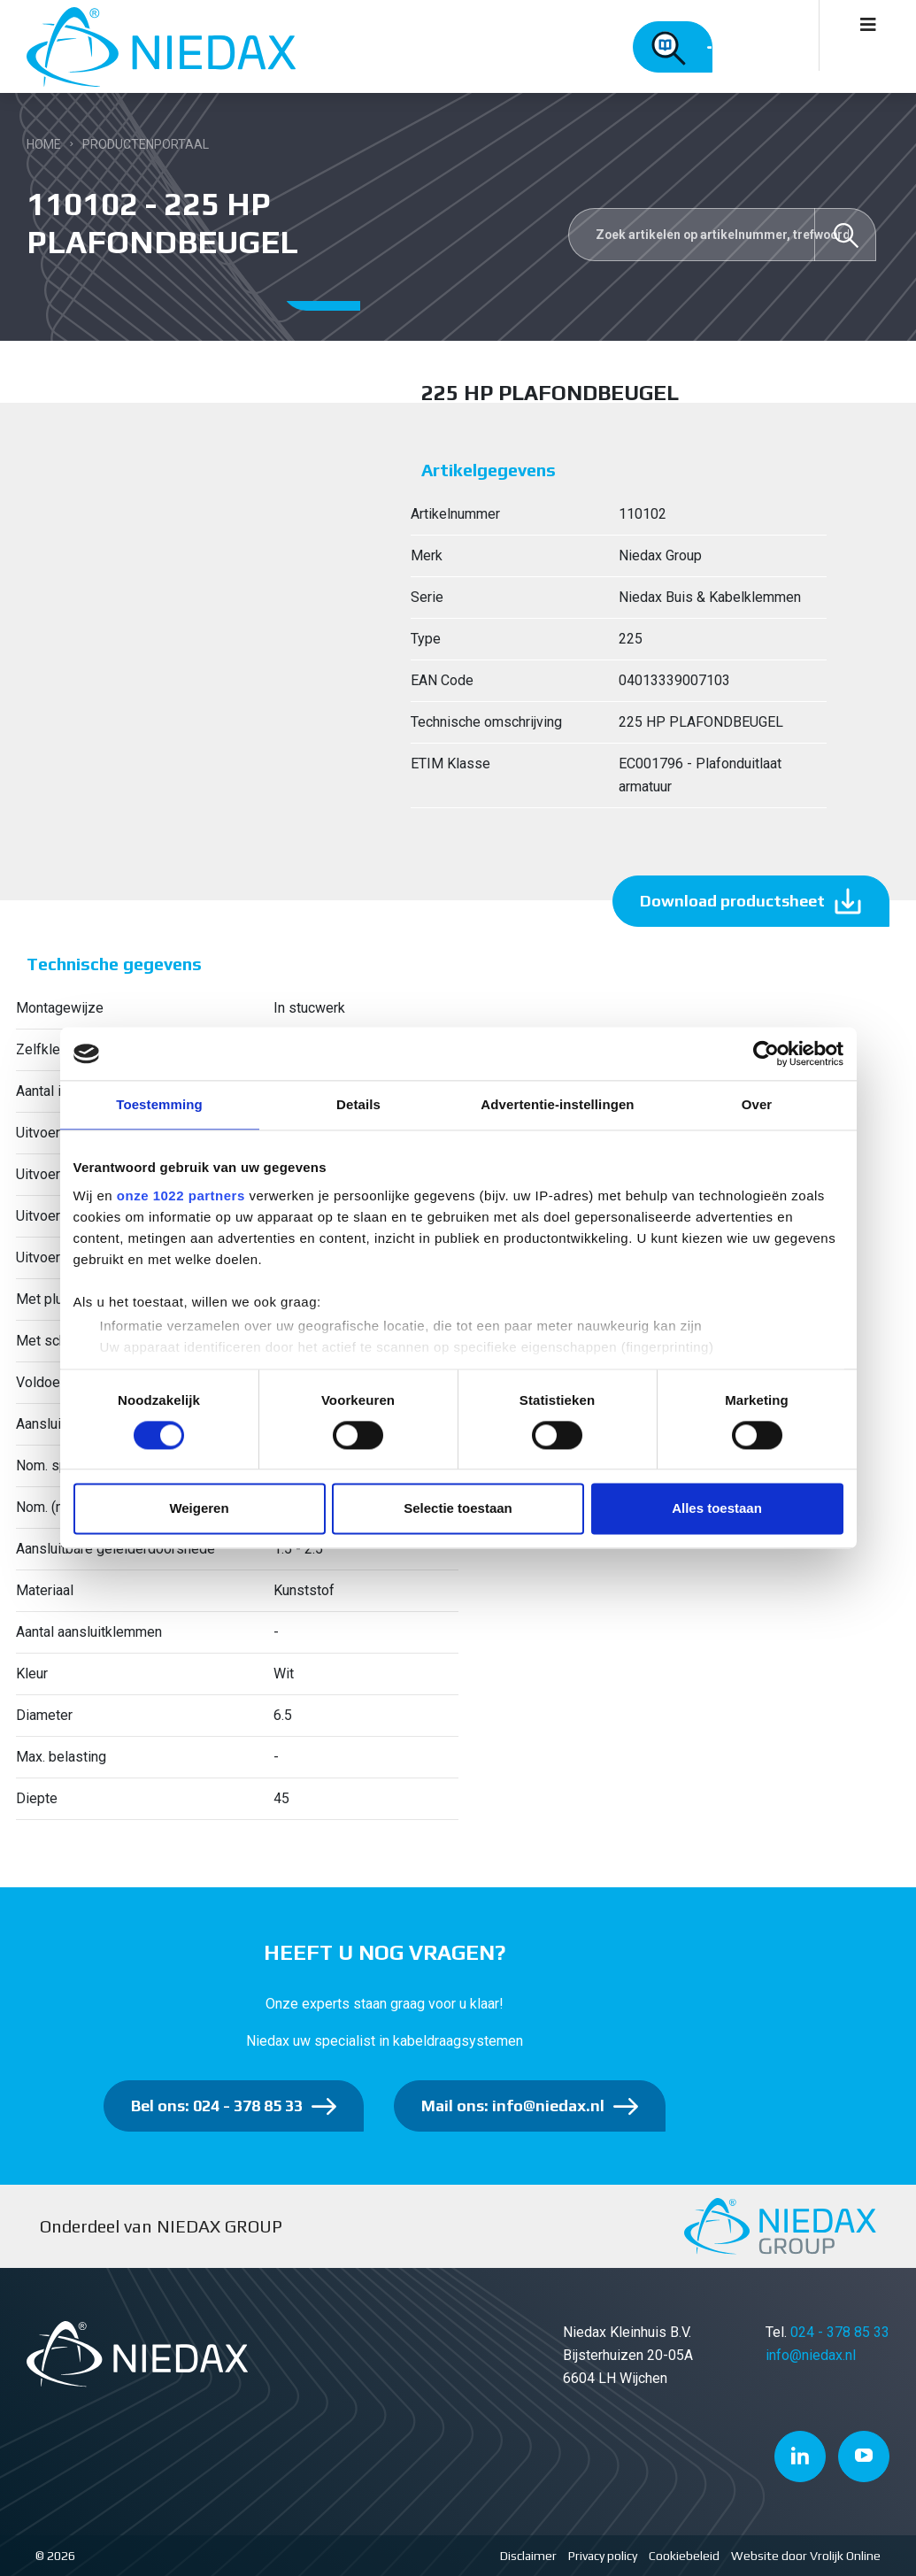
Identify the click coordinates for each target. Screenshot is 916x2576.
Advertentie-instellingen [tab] (557, 1104)
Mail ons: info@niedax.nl (512, 2105)
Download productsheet (732, 900)
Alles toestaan (717, 1508)
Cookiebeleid (684, 2556)
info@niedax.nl (811, 2355)
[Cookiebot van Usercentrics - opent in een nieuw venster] (766, 1053)
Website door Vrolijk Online (806, 2556)
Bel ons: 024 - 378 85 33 (217, 2105)
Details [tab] (358, 1104)
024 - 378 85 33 (839, 2332)
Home (44, 144)
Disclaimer (528, 2556)
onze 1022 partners (181, 1195)
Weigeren (198, 1508)
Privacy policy (602, 2556)
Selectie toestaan (458, 1508)
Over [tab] (757, 1104)
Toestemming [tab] (159, 1104)
